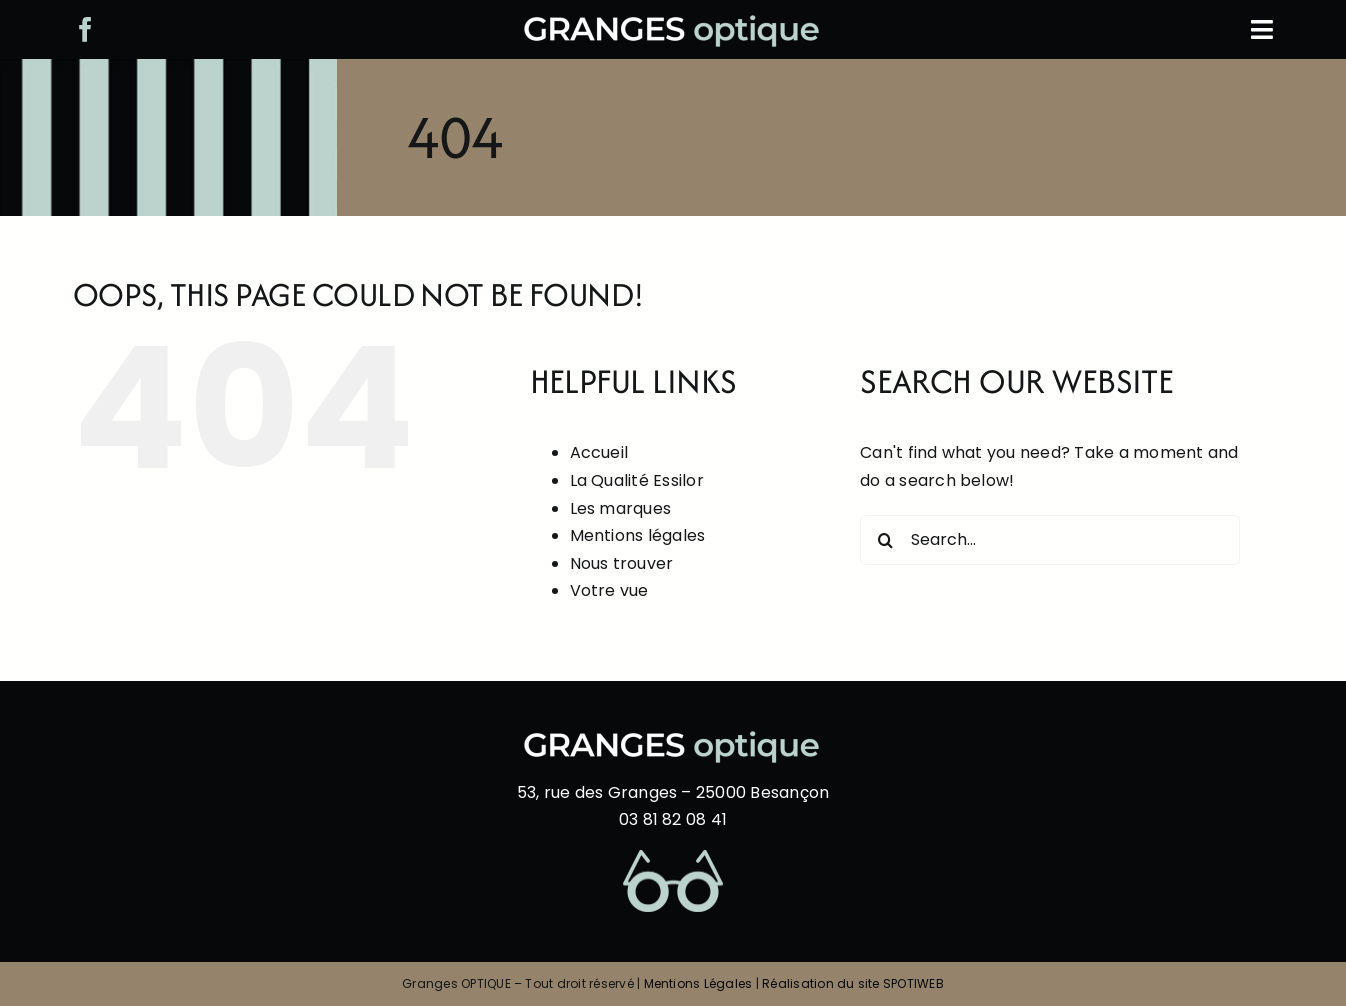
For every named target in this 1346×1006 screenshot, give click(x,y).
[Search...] (1050, 540)
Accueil (599, 452)
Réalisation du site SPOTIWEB (853, 983)
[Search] (885, 540)
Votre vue (609, 590)
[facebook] (85, 29)
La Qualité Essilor (637, 480)
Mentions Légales (698, 983)
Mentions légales (638, 535)
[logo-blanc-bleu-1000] (673, 22)
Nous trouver (622, 563)
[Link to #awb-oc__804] (1262, 29)
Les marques (621, 508)
